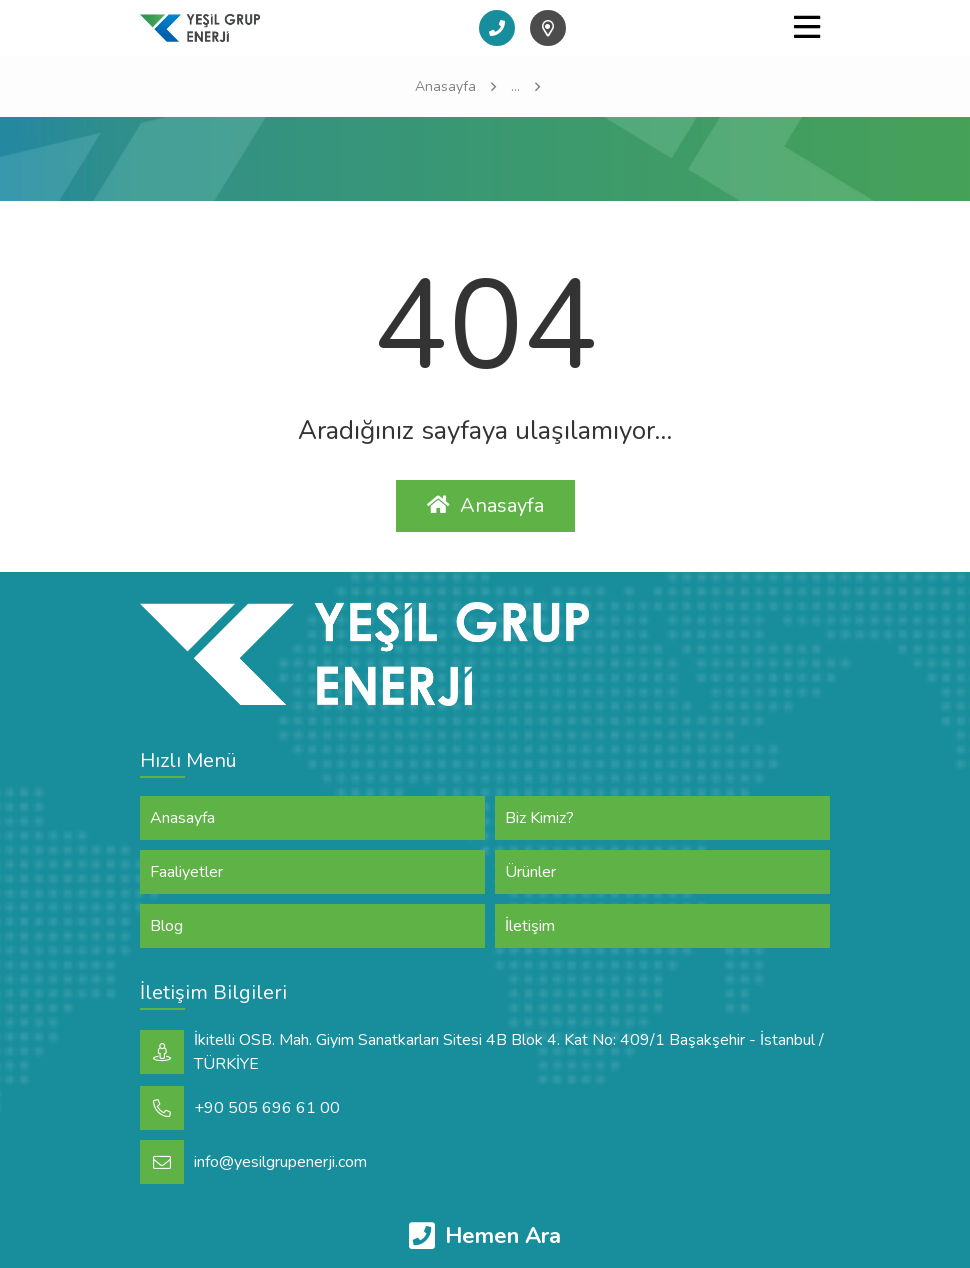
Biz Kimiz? (539, 818)
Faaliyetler (186, 872)
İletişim (530, 926)
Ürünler (530, 872)
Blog (166, 926)
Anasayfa (485, 505)
